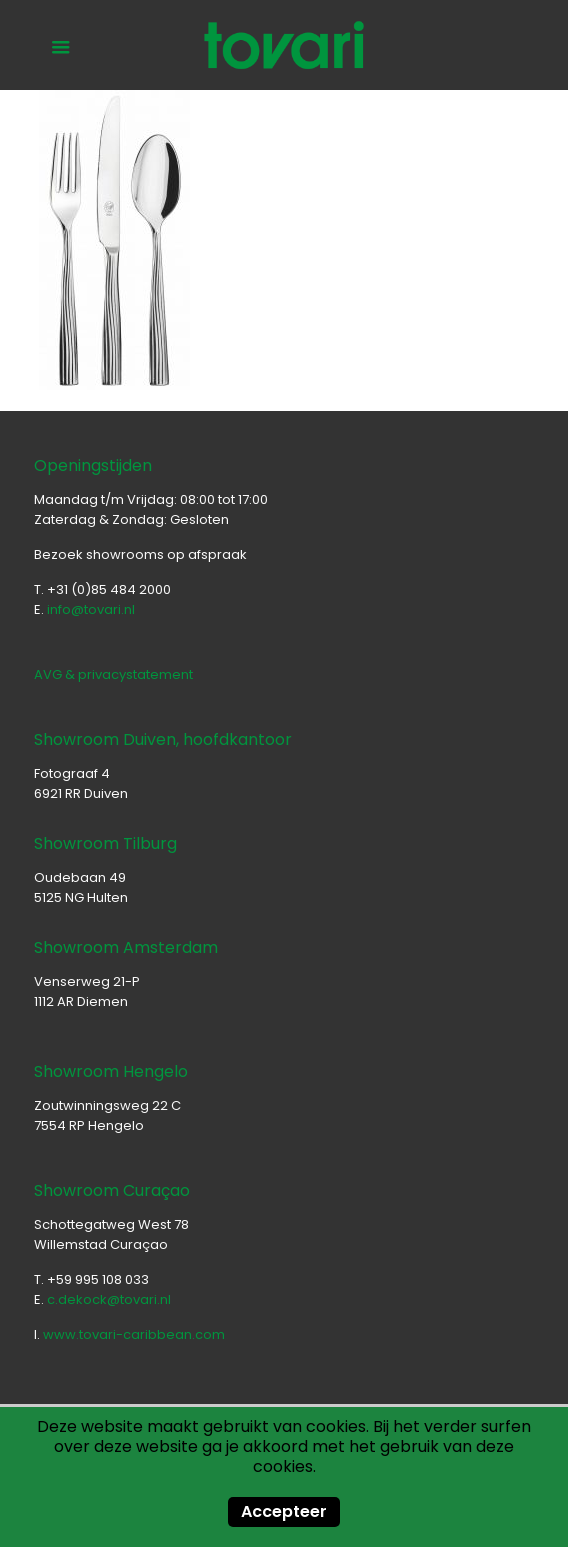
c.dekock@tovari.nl (109, 1299)
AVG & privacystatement (113, 674)
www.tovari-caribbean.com (134, 1334)
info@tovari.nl (91, 609)
